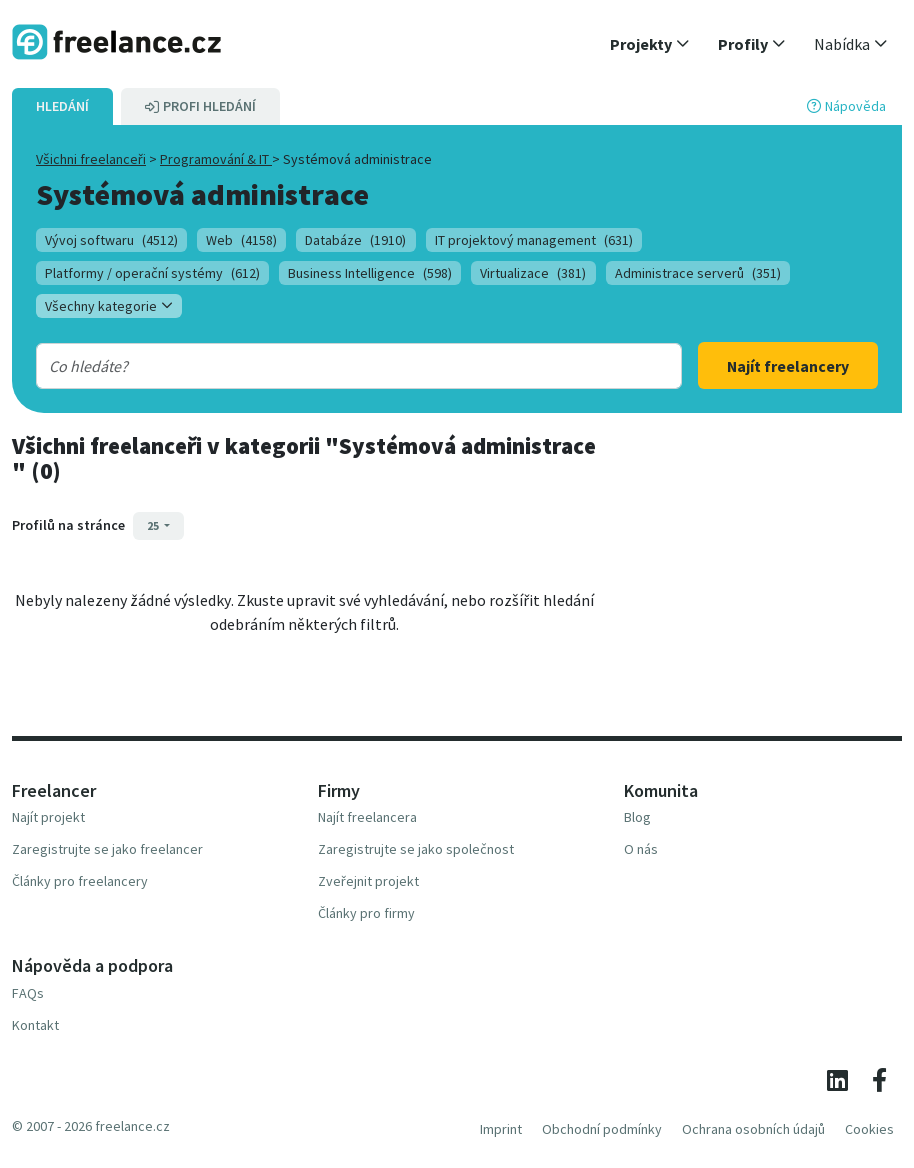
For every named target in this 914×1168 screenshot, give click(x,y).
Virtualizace (533, 273)
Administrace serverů (698, 273)
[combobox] (331, 366)
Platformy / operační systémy (152, 273)
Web (241, 240)
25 (154, 525)
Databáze (355, 240)
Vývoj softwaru (111, 240)
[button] (650, 44)
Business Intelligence (370, 273)
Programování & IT (216, 159)
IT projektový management (534, 240)
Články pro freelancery (80, 881)
